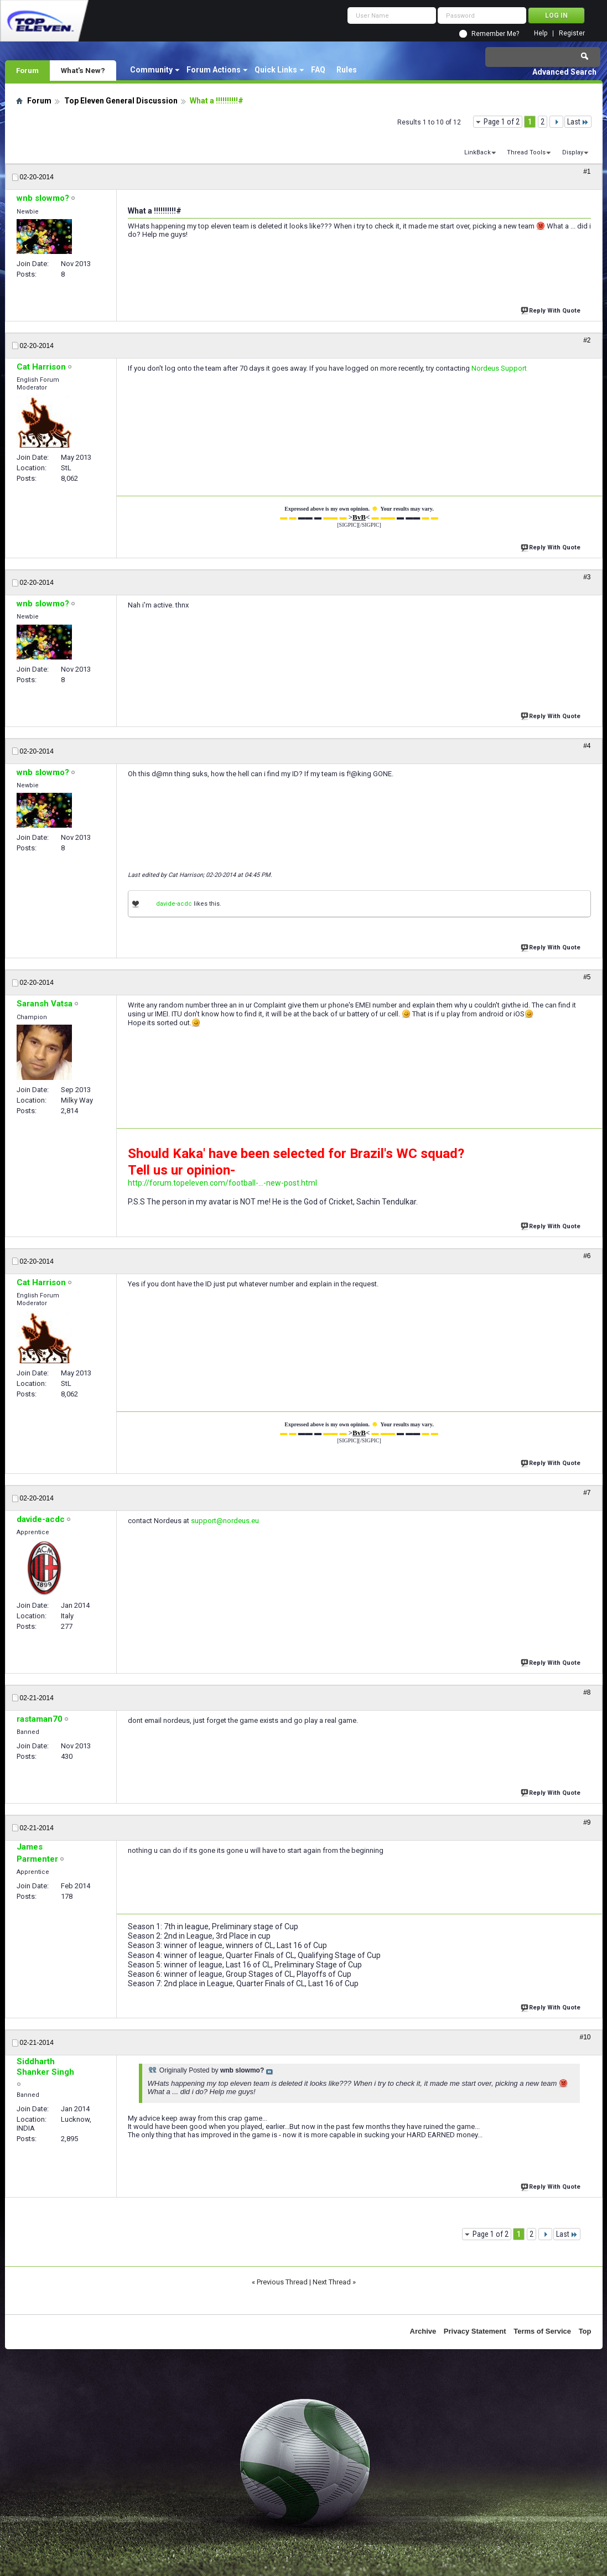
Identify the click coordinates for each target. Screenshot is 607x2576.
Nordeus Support (499, 368)
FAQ (318, 69)
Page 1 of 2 (502, 121)
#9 (586, 1822)
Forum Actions (213, 69)
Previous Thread (282, 2282)
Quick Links (276, 69)
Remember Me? (495, 34)
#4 (586, 746)
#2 (586, 340)
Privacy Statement (475, 2331)
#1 (586, 171)
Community (151, 69)
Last (578, 121)
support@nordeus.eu (225, 1520)
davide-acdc (174, 903)
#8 (586, 1692)
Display (572, 152)
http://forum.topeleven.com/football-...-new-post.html (222, 1182)
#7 (586, 1493)
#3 (586, 577)
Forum (27, 70)
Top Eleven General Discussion (121, 100)
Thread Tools (526, 152)
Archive (423, 2331)
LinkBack (477, 152)
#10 (584, 2037)
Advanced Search (564, 71)
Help (540, 33)
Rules (346, 69)
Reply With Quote (551, 309)
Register (572, 33)
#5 (586, 977)
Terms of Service (542, 2331)
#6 (586, 1256)
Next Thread (332, 2282)
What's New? (83, 70)
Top (585, 2331)
